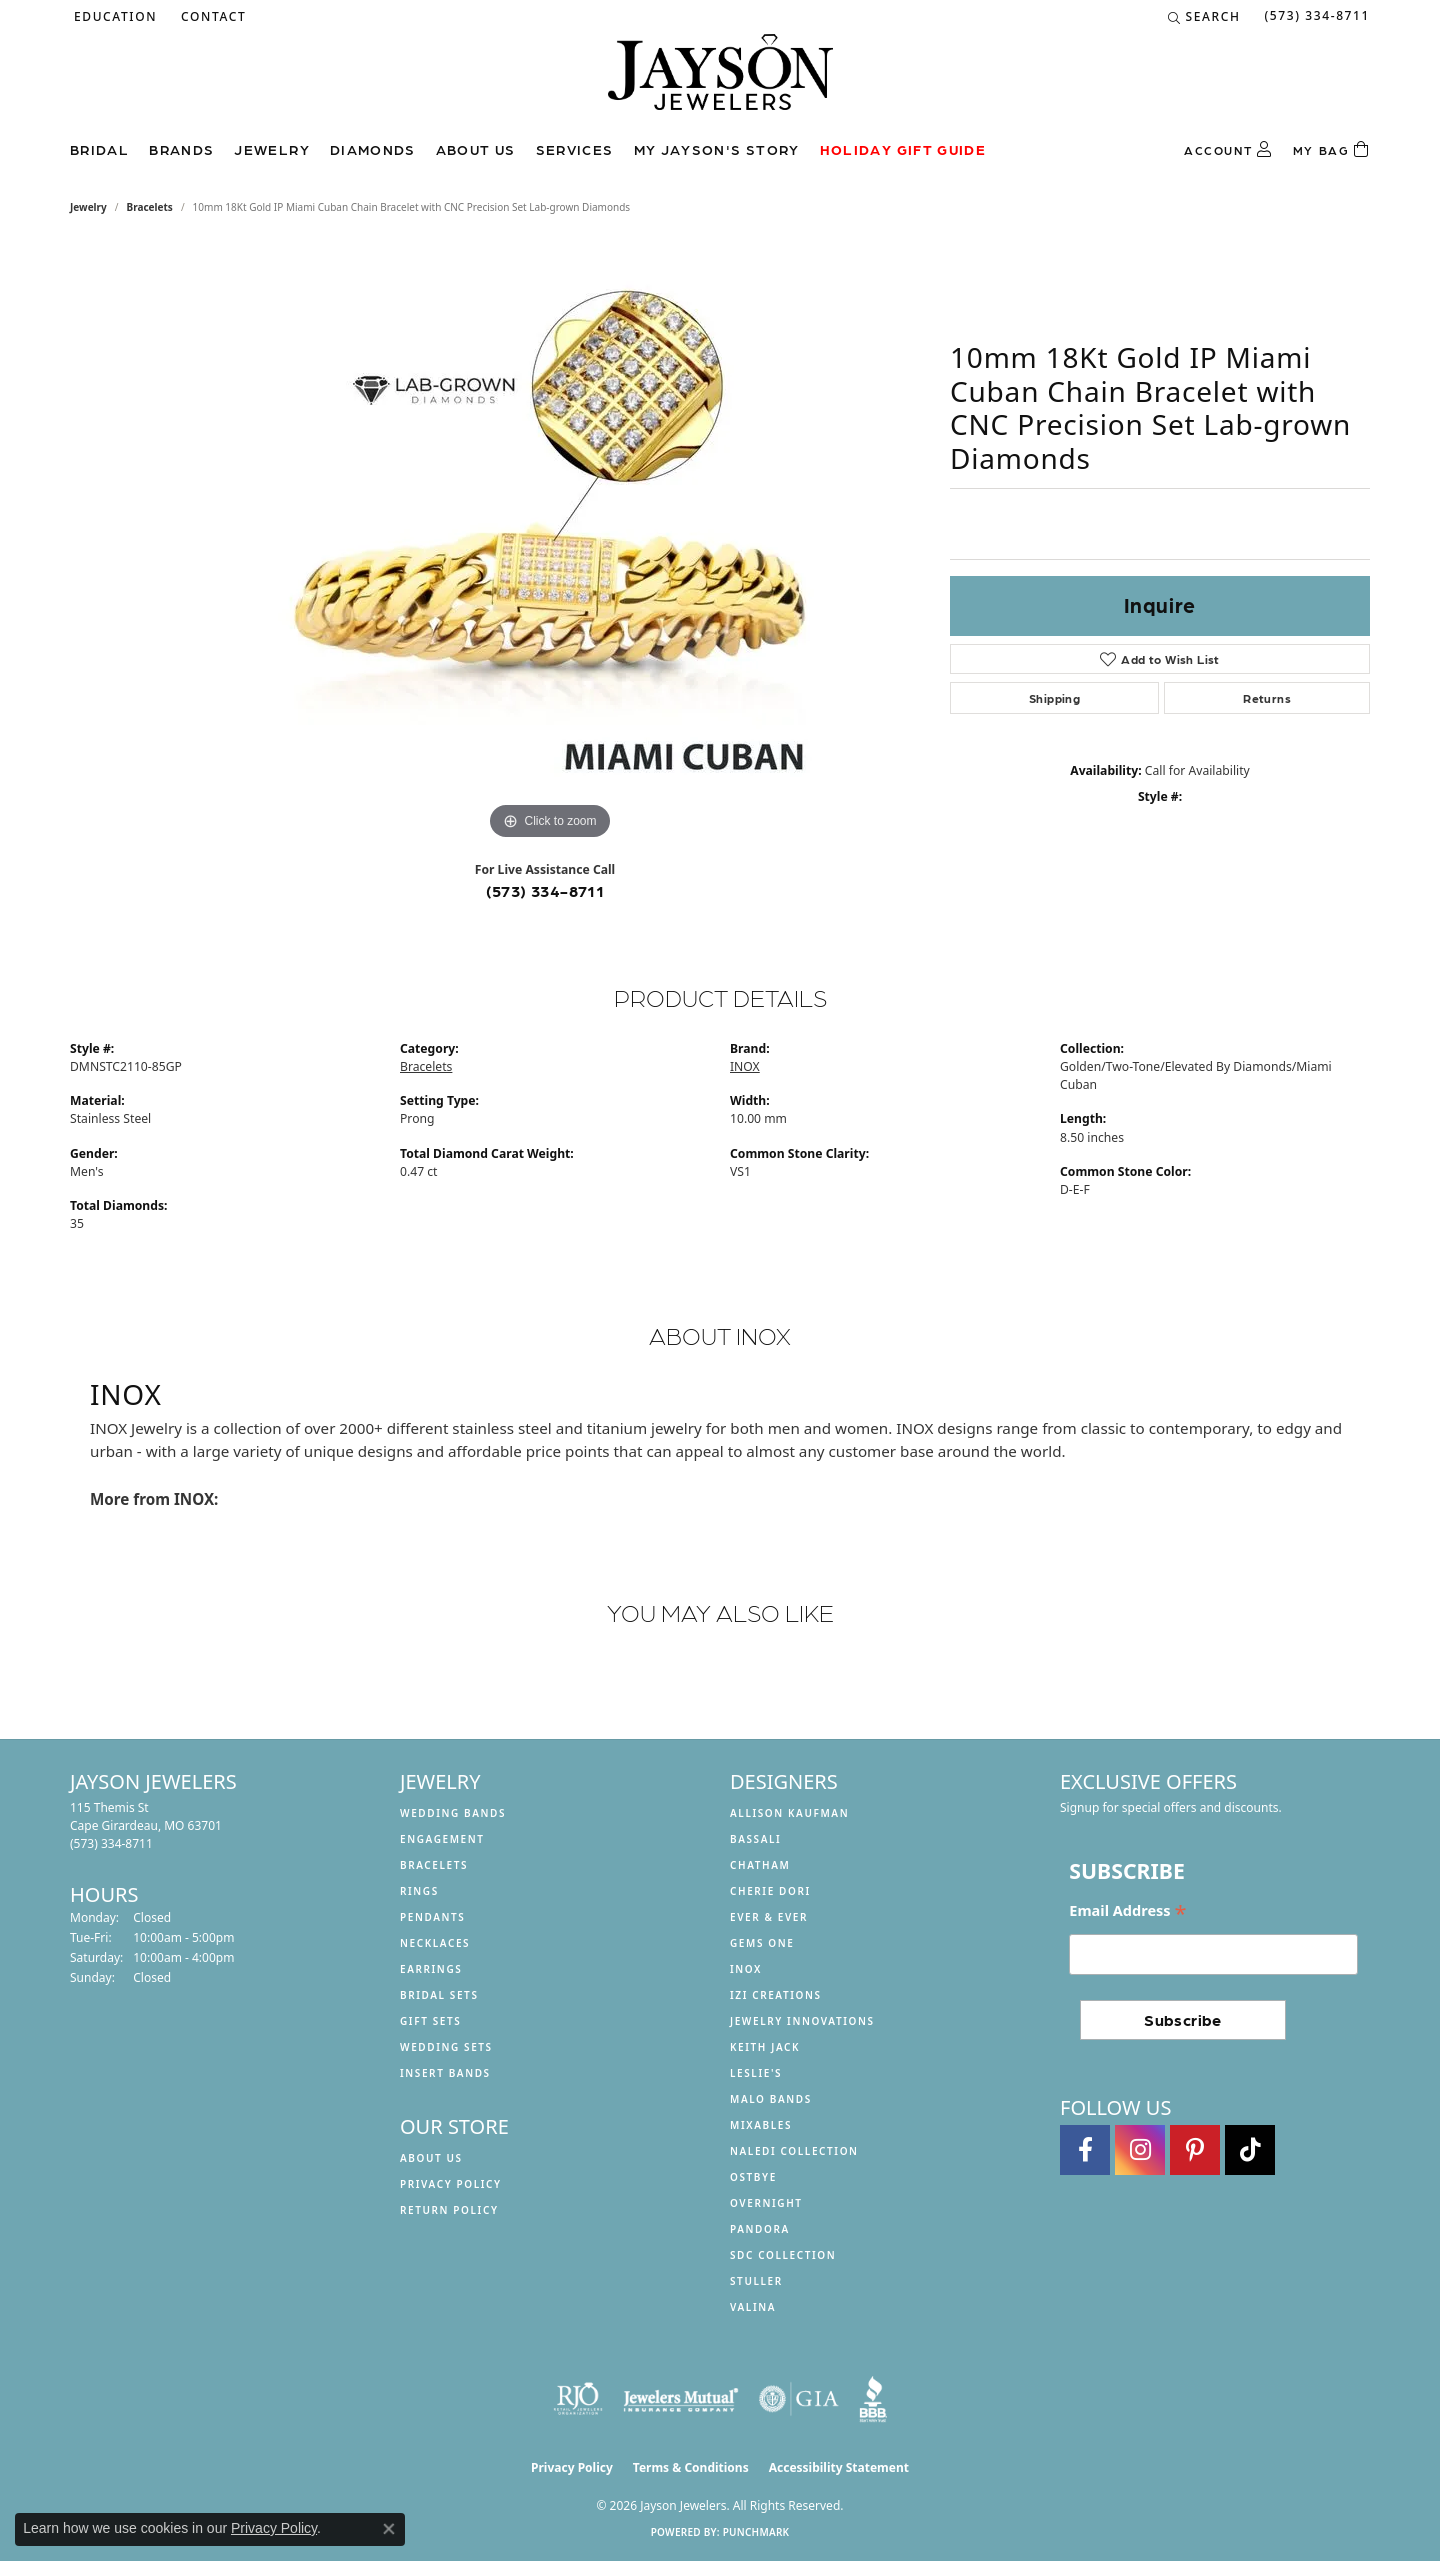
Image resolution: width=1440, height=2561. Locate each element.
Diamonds (373, 149)
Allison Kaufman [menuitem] (789, 1813)
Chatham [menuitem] (760, 1865)
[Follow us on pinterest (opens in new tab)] (1195, 2150)
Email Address (1127, 1911)
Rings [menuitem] (419, 1891)
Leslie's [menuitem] (756, 2073)
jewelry (88, 207)
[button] (113, 17)
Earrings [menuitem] (431, 1969)
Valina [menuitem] (753, 2307)
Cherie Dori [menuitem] (770, 1891)
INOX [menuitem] (746, 1969)
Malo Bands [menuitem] (771, 2099)
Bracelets (150, 207)
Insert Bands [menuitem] (445, 2073)
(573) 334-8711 (545, 890)
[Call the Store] (111, 1843)
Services (575, 149)
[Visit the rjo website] (578, 2399)
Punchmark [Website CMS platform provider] (756, 2532)
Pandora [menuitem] (760, 2229)
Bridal (99, 149)
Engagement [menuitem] (442, 1839)
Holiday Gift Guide (903, 149)
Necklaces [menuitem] (435, 1943)
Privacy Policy (451, 2184)
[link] (211, 17)
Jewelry (272, 149)
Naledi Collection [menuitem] (794, 2151)
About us (476, 149)
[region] (550, 545)
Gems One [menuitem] (762, 1943)
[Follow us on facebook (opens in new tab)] (1085, 2150)
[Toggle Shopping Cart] (1331, 150)
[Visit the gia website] (799, 2399)
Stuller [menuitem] (756, 2281)
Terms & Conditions (691, 2467)
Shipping (1054, 698)
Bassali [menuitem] (755, 1839)
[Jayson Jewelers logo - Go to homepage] (720, 82)
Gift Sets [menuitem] (430, 2021)
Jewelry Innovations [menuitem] (802, 2021)
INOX (745, 1066)
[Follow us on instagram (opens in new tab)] (1140, 2150)
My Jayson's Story (717, 149)
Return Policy (449, 2210)
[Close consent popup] (389, 2529)
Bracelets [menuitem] (434, 1865)
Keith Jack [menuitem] (765, 2047)
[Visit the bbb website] (873, 2399)
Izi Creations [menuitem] (776, 1995)
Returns (1267, 698)
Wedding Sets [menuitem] (446, 2047)
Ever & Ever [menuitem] (769, 1917)
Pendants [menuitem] (432, 1917)
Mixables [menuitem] (761, 2125)
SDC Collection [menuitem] (783, 2255)
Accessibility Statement (839, 2467)
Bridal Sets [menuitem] (439, 1995)
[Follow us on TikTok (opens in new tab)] (1250, 2150)
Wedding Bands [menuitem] (453, 1813)
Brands (181, 149)
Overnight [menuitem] (766, 2203)
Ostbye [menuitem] (753, 2177)
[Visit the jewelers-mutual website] (680, 2399)
